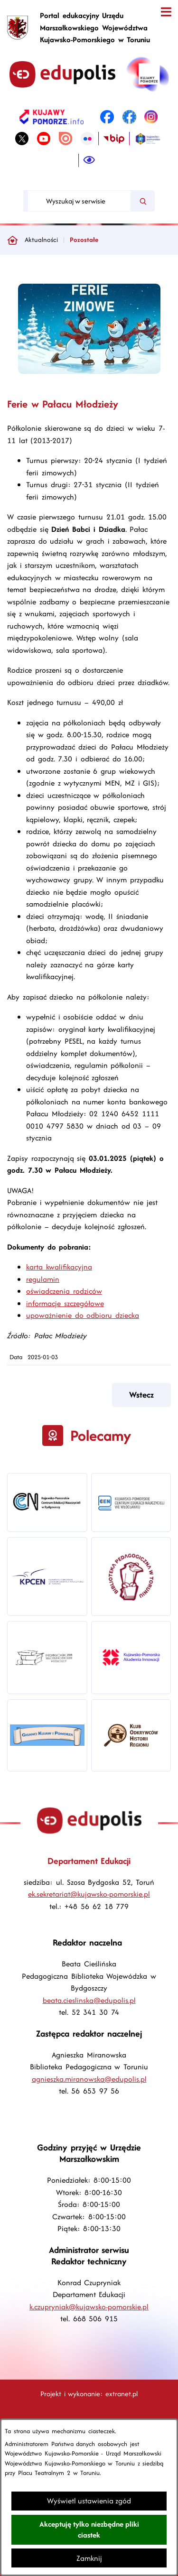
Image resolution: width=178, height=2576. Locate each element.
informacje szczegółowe (65, 1303)
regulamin (42, 1279)
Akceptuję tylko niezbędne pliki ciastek (89, 2529)
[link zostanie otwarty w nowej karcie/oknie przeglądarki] (51, 117)
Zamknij (89, 2558)
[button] (89, 371)
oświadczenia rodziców (64, 1291)
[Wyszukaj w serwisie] (79, 201)
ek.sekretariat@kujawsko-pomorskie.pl (89, 1894)
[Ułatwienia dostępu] (89, 160)
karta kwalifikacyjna (59, 1266)
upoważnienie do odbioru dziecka (82, 1315)
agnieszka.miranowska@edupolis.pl (89, 2079)
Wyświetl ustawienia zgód (89, 2500)
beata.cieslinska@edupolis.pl (89, 2000)
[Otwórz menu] (166, 12)
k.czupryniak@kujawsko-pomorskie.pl (89, 2306)
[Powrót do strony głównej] (12, 240)
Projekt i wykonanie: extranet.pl (89, 2394)
